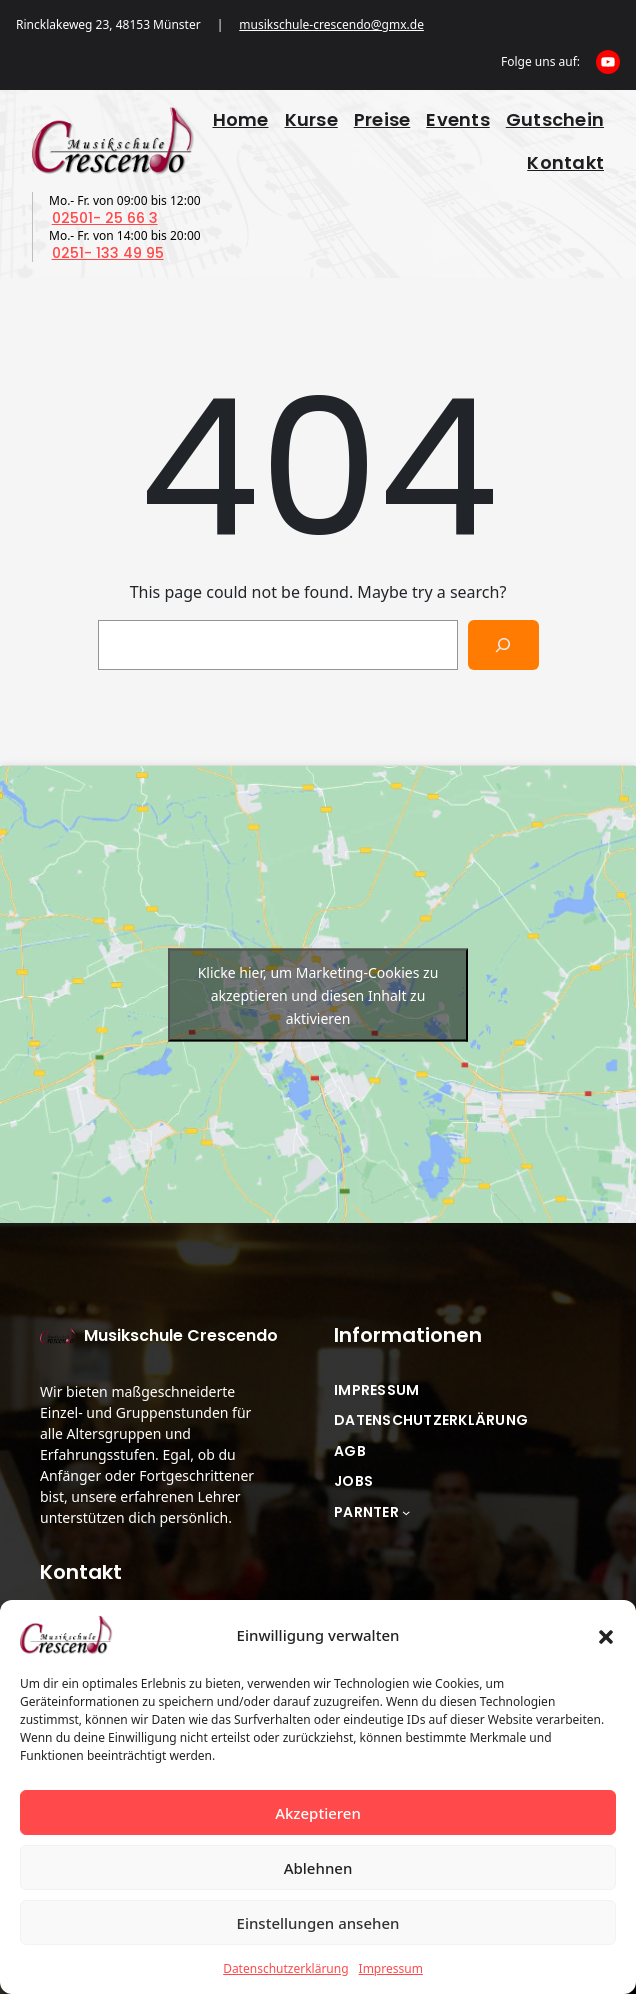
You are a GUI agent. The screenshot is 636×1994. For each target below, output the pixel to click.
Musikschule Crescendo (181, 1335)
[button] (606, 1635)
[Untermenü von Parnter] (406, 1512)
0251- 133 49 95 (108, 253)
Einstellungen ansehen (318, 1923)
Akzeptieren (318, 1813)
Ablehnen (318, 1868)
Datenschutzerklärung (285, 1968)
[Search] (503, 644)
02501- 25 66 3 (105, 218)
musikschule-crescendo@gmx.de (331, 24)
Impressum (391, 1968)
